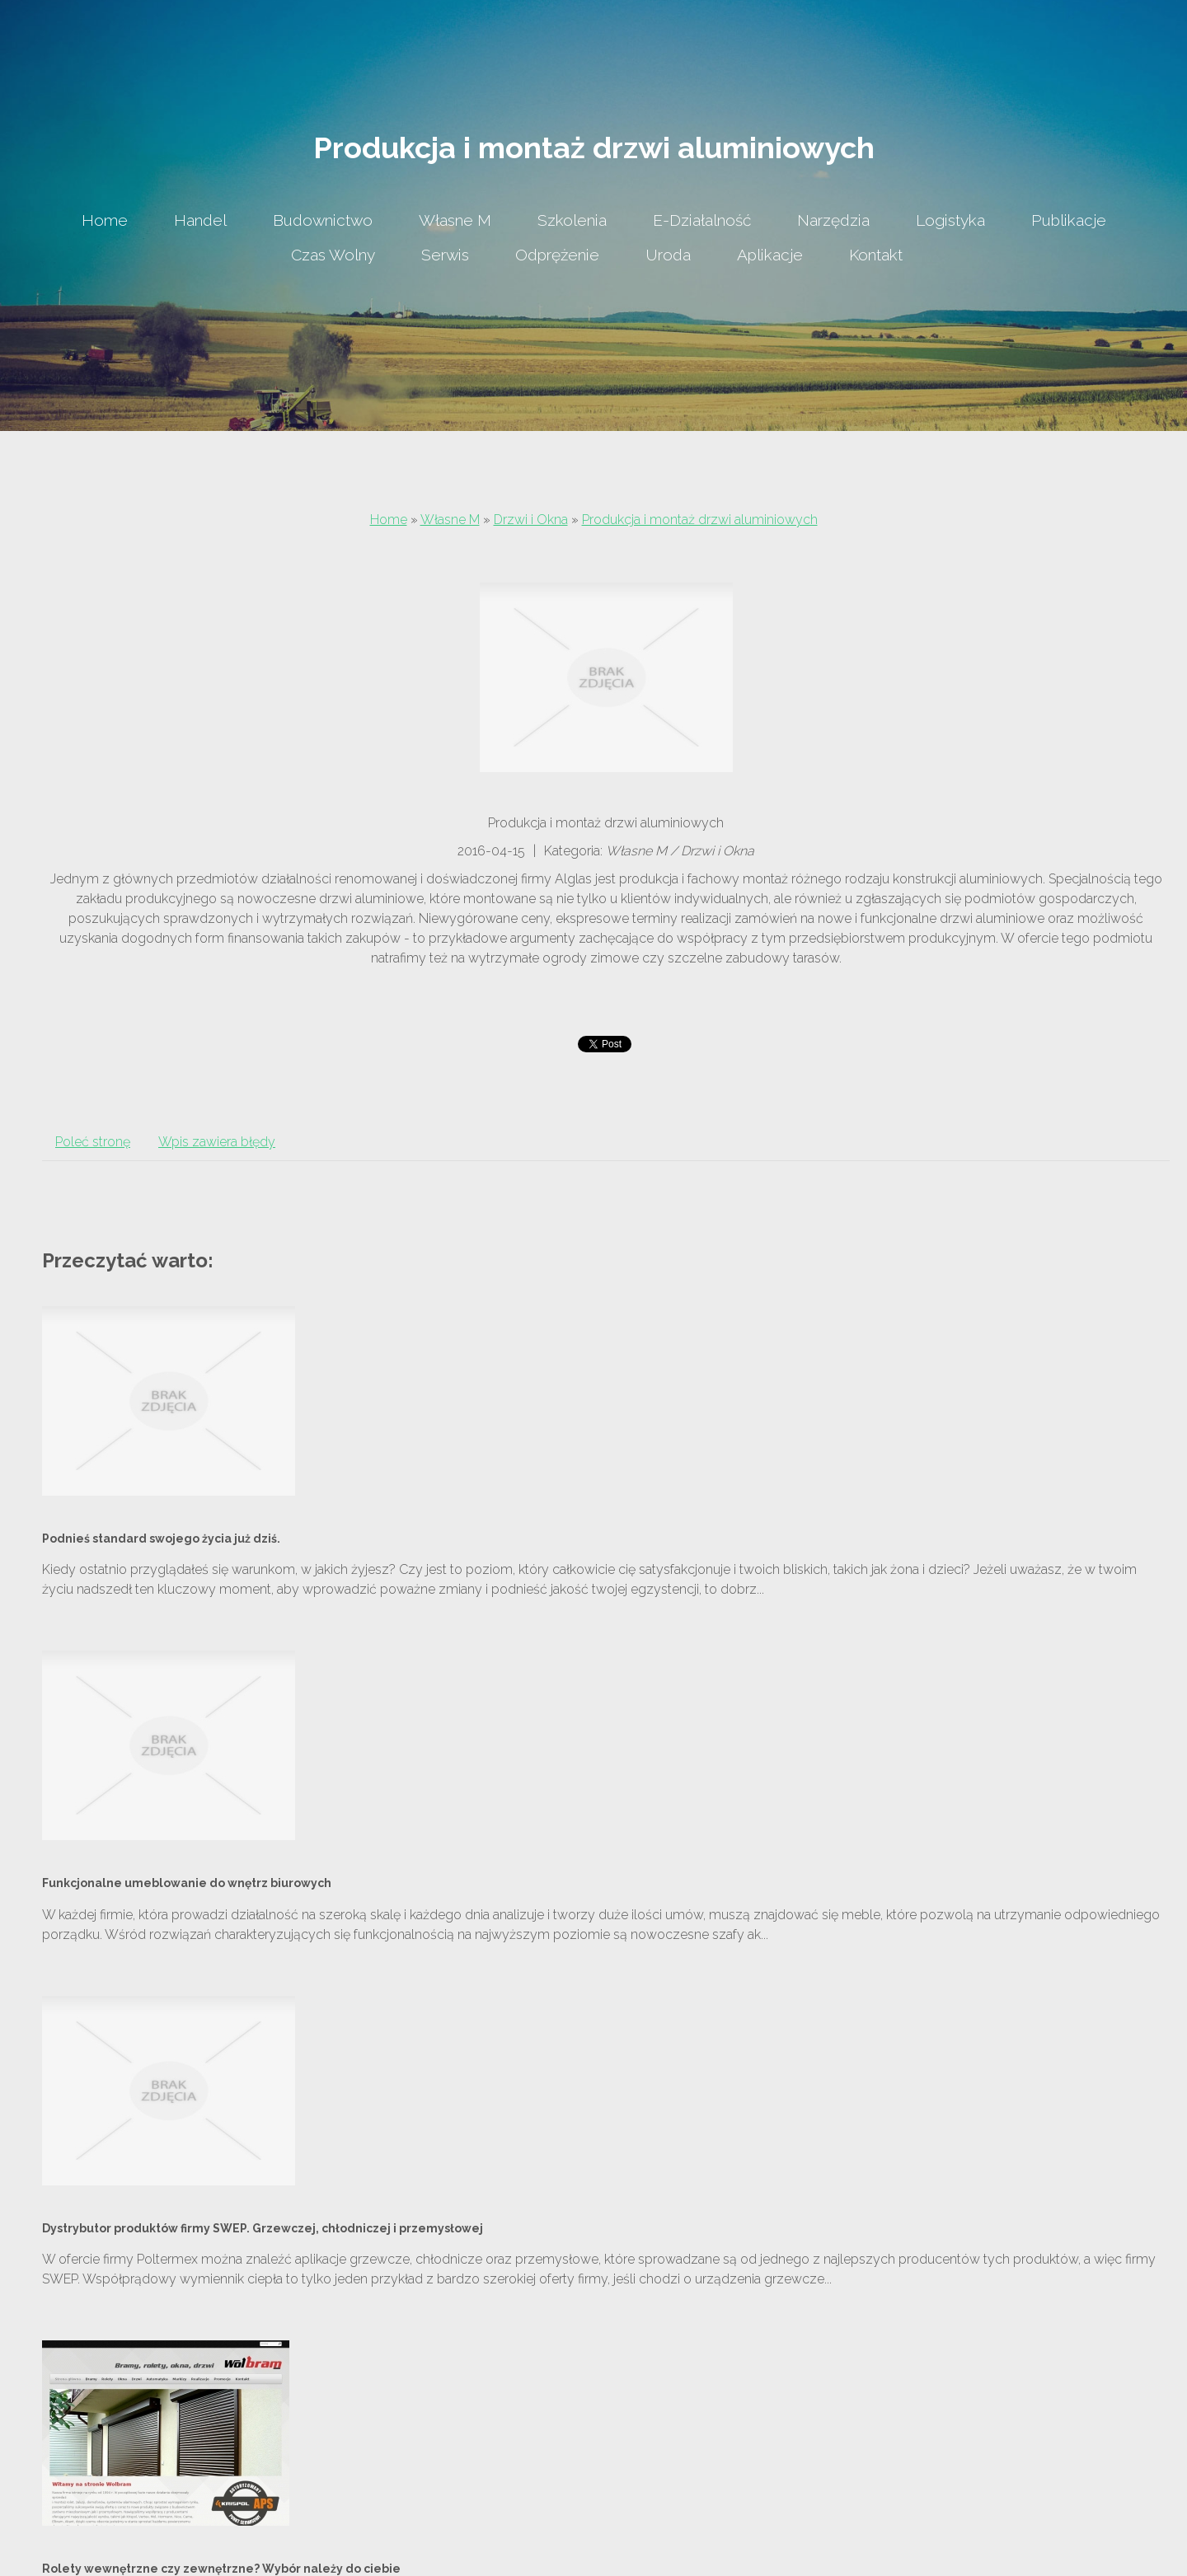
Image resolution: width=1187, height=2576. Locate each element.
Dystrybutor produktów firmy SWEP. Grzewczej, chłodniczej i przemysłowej (262, 2228)
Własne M (450, 519)
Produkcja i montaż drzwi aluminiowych (700, 519)
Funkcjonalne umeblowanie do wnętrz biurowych (186, 1883)
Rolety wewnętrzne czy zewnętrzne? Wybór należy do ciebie (221, 2568)
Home (388, 519)
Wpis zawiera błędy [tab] (216, 1142)
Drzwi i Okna (531, 519)
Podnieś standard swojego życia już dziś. (161, 1538)
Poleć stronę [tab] (92, 1142)
